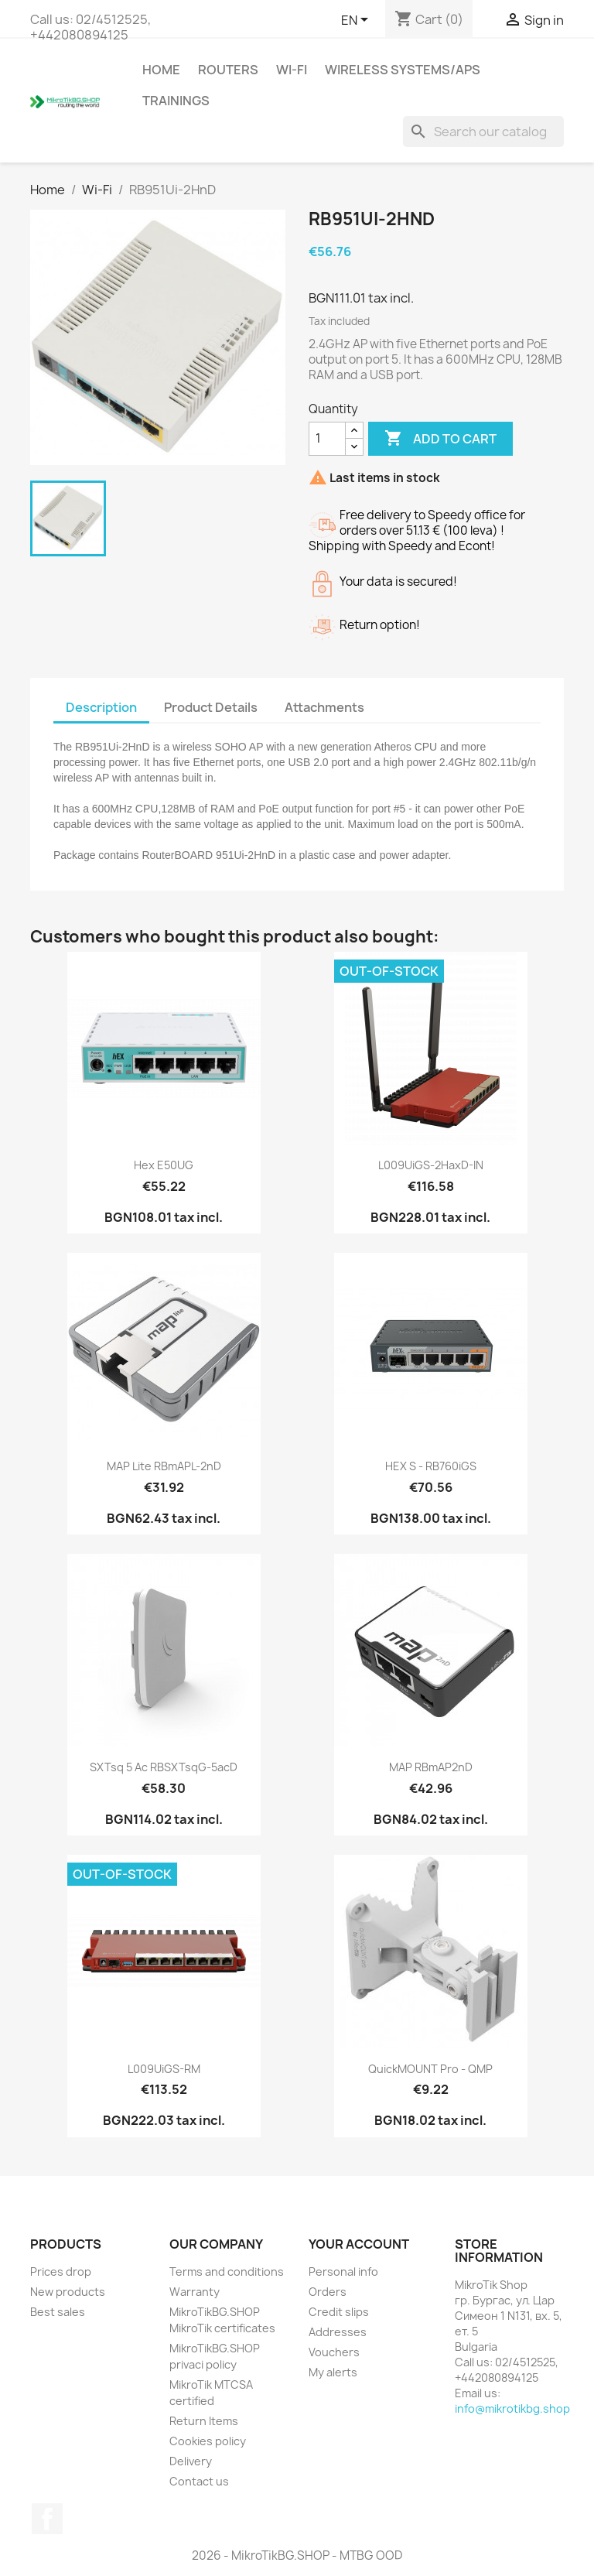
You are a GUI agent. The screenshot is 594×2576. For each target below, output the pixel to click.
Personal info (343, 2271)
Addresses (338, 2332)
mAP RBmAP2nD (431, 1767)
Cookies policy (207, 2441)
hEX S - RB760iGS (430, 1466)
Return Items (203, 2421)
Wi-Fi (291, 69)
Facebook (47, 2518)
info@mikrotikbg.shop (512, 2408)
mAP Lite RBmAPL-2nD (164, 1466)
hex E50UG (163, 1165)
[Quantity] (327, 439)
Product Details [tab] (211, 707)
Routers (228, 69)
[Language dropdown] (357, 21)
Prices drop (60, 2271)
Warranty (194, 2291)
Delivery (190, 2461)
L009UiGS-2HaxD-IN (430, 1165)
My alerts (333, 2372)
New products (67, 2291)
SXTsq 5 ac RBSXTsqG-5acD (163, 1767)
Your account (359, 2244)
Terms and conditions (226, 2271)
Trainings (176, 100)
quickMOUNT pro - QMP (430, 2068)
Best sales (57, 2311)
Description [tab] (101, 707)
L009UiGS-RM (164, 2068)
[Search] (483, 131)
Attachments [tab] (324, 707)
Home (161, 69)
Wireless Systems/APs (402, 69)
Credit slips (339, 2311)
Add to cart (440, 439)
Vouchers (334, 2352)
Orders (327, 2291)
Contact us (199, 2481)
